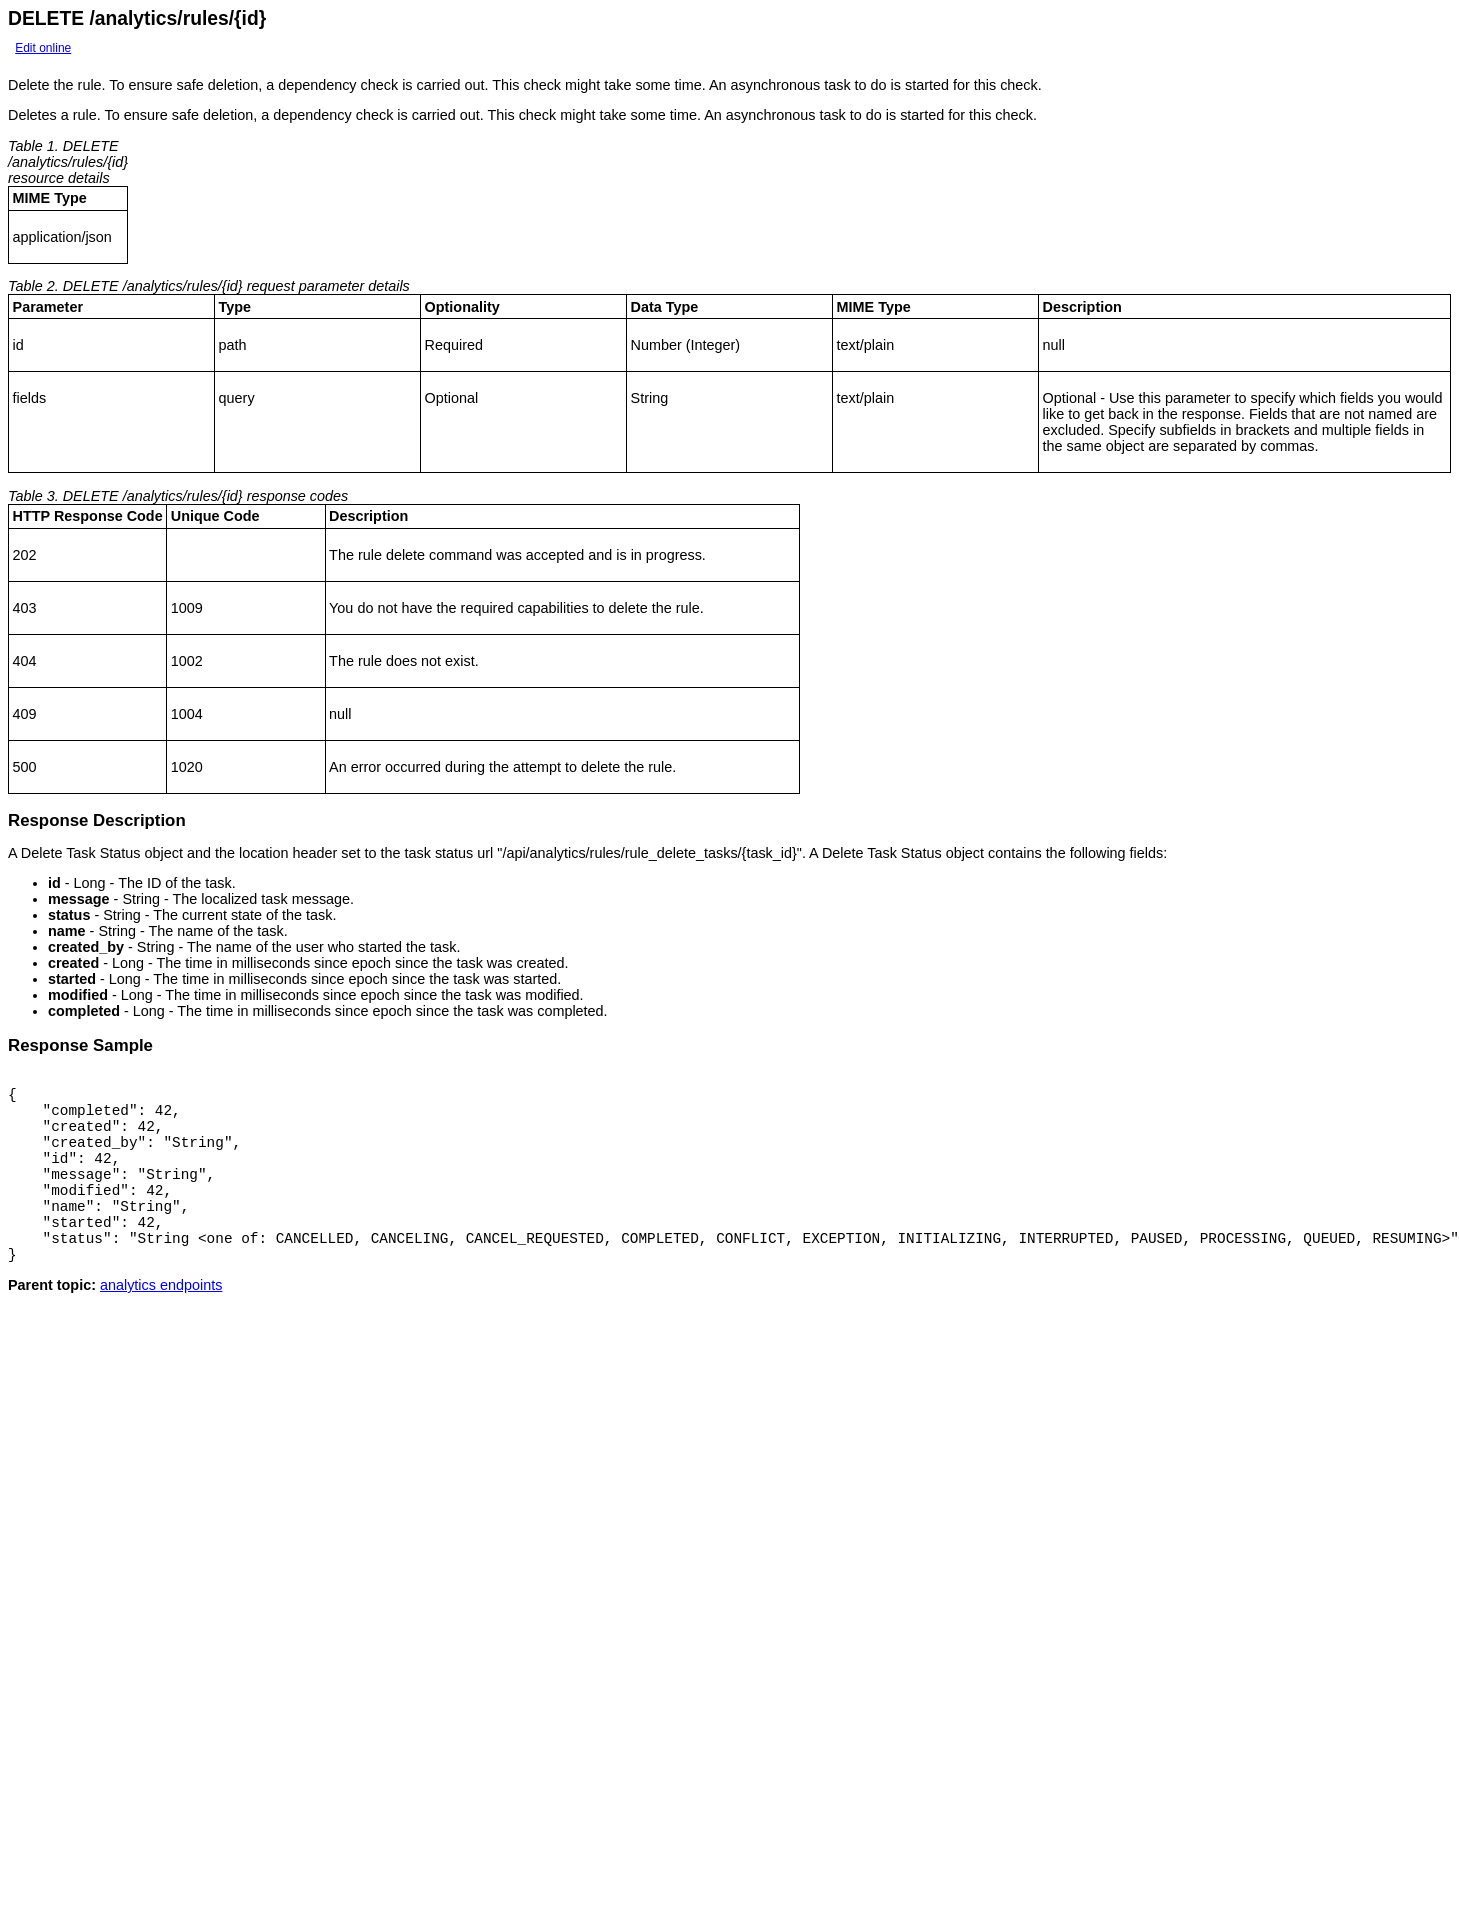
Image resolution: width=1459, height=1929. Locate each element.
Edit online (43, 48)
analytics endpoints (161, 1321)
